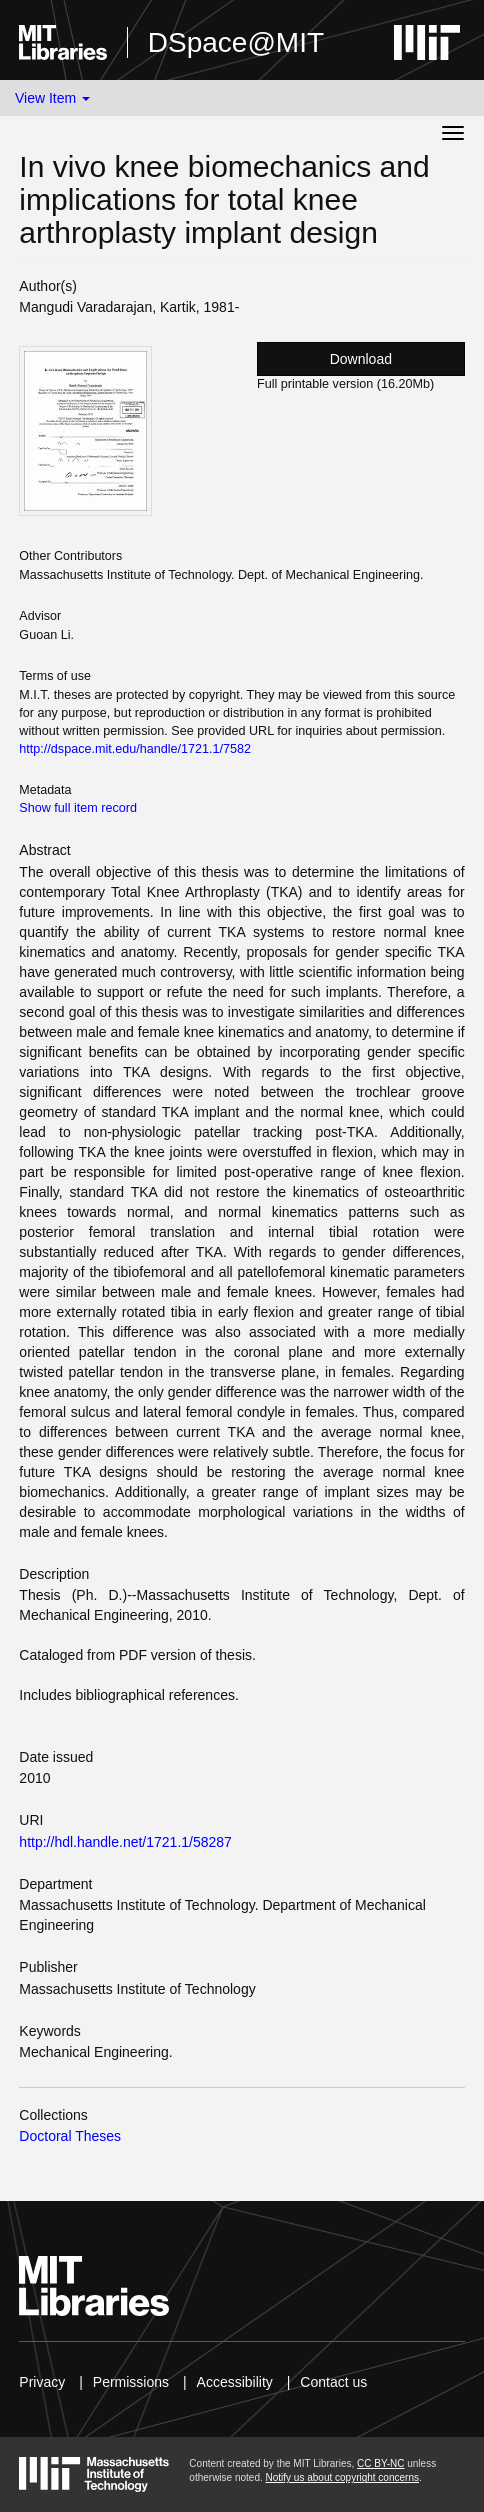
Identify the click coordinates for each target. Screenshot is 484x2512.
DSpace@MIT (236, 42)
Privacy (42, 2382)
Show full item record (78, 808)
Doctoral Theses (70, 2136)
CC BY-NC (380, 2463)
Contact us (333, 2382)
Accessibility (235, 2382)
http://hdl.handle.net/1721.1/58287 (125, 1842)
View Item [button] (52, 98)
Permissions (131, 2382)
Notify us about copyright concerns (342, 2477)
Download (361, 359)
